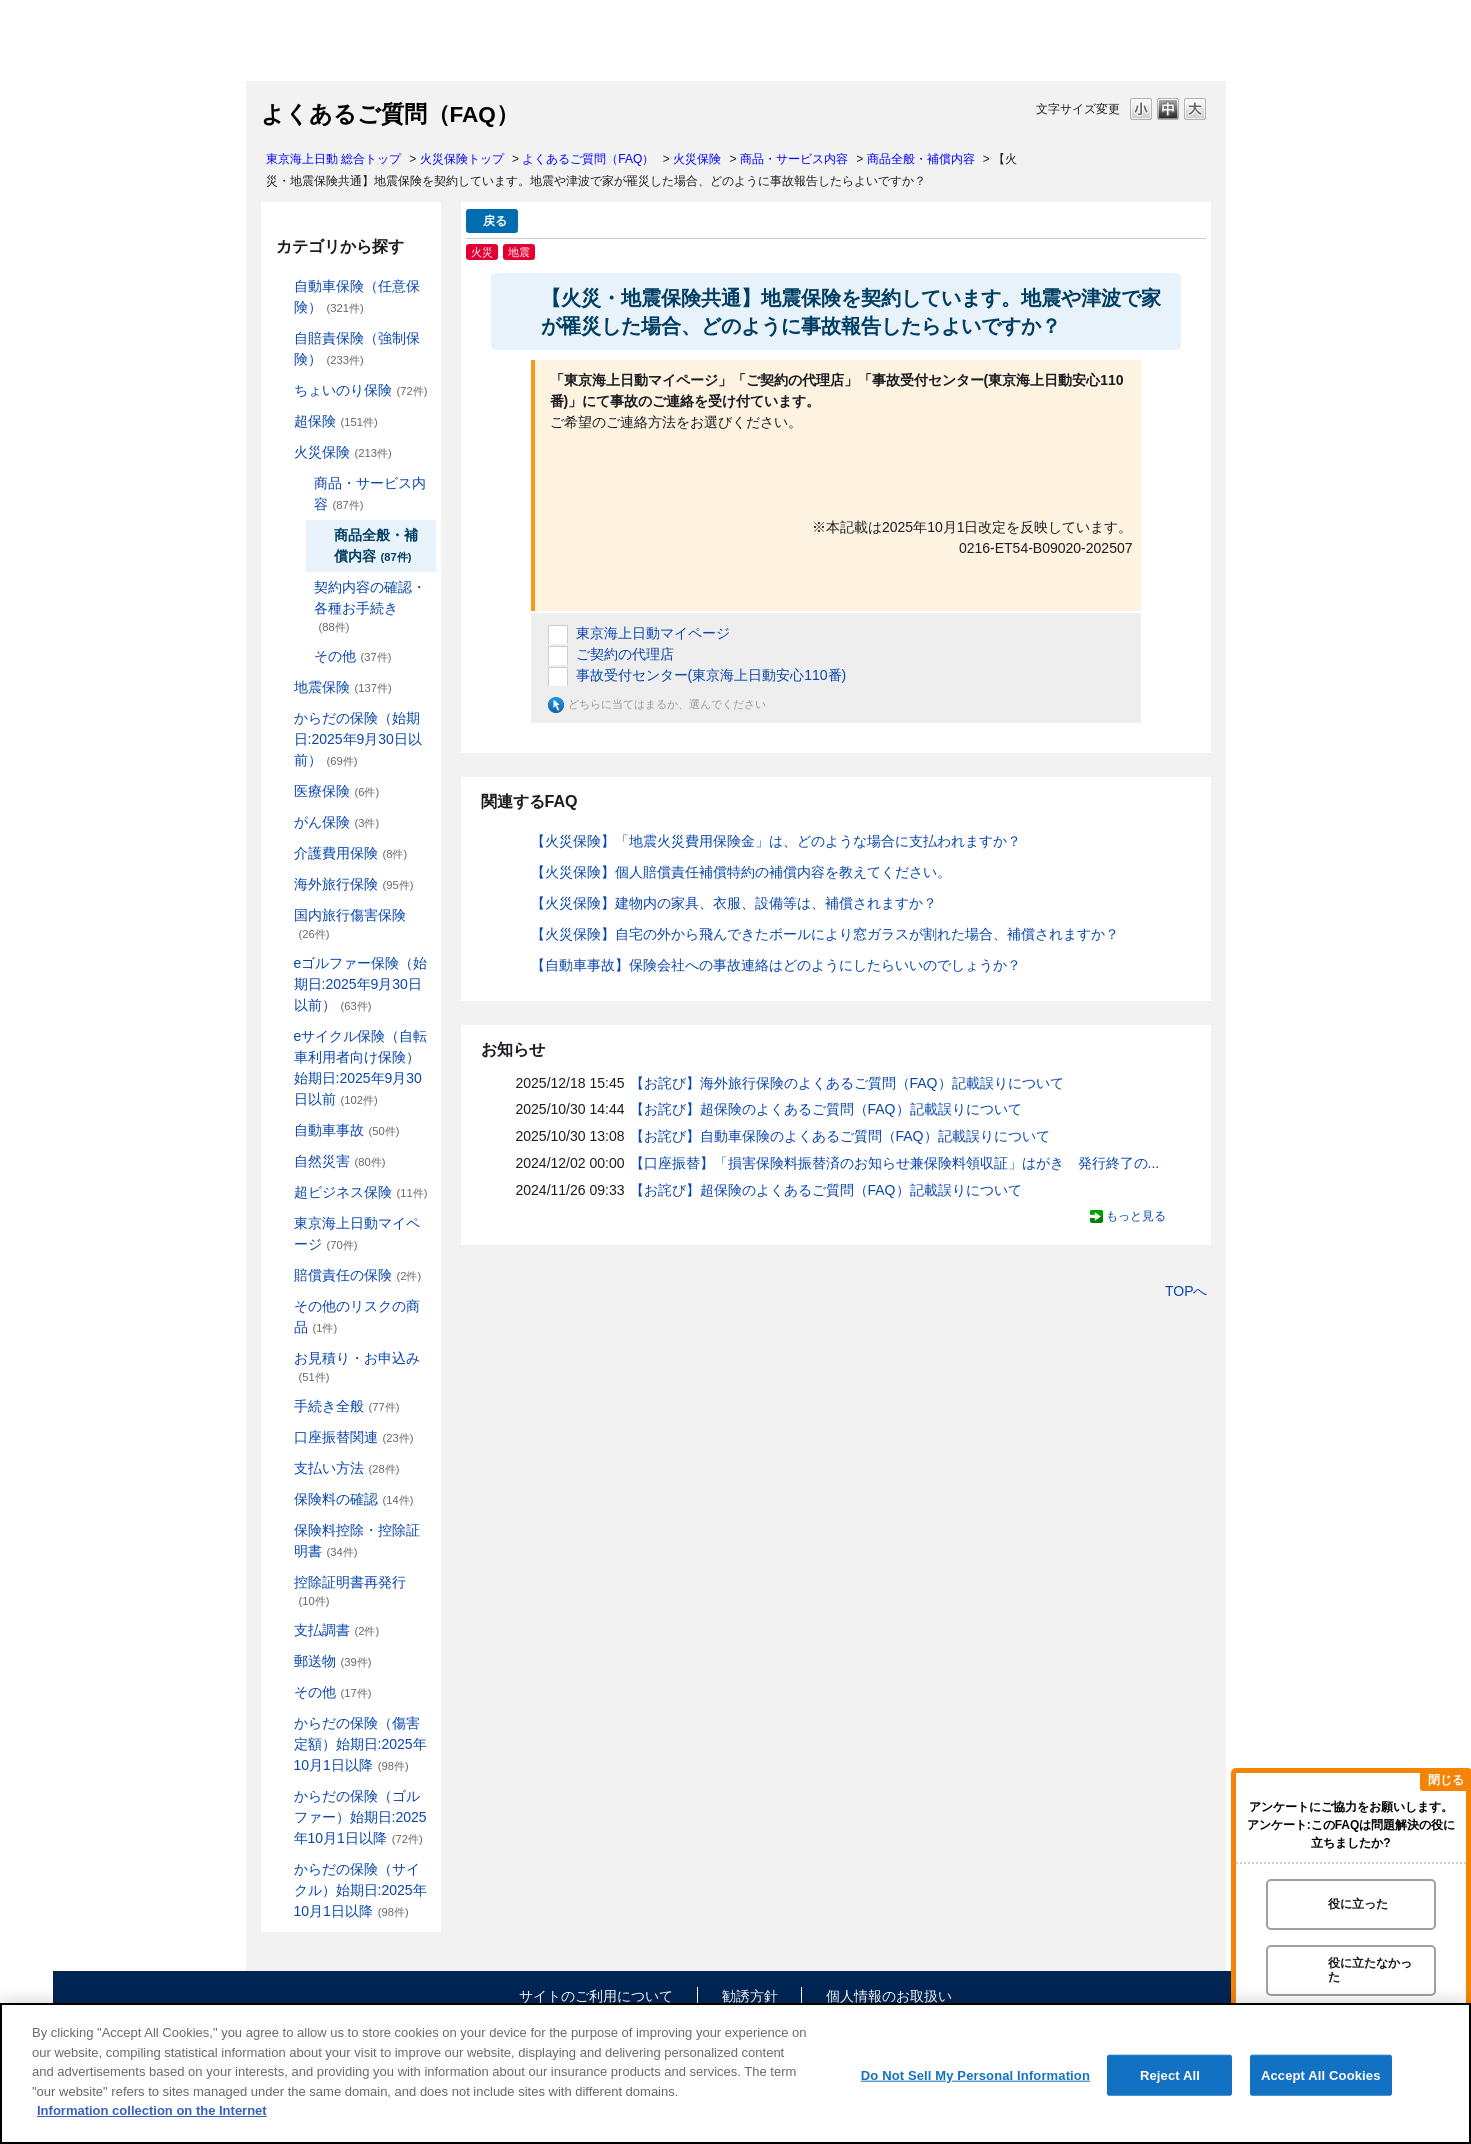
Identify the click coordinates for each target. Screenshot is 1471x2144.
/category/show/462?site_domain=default (280, 1723)
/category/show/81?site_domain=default (280, 884)
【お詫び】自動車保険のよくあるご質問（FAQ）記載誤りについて (840, 1136)
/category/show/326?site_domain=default (280, 1130)
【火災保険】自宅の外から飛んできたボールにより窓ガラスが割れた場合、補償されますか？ (825, 934)
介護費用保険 (351, 853)
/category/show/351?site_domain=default (280, 1582)
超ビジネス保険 (361, 1192)
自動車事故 (347, 1130)
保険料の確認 (354, 1499)
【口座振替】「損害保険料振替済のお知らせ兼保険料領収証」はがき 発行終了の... (895, 1163)
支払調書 (337, 1630)
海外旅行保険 (354, 884)
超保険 (336, 421)
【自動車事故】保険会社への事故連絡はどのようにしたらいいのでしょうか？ (776, 965)
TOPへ (1186, 1291)
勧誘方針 (750, 1996)
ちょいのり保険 (361, 390)
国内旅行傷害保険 (350, 923)
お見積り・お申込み (357, 1366)
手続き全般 (347, 1406)
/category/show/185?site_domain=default (280, 338)
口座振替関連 (354, 1437)
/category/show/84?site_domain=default (280, 718)
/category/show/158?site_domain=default (280, 822)
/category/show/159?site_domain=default (280, 1161)
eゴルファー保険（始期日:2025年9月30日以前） (361, 984)
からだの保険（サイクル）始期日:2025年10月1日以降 (360, 1890)
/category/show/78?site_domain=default (280, 915)
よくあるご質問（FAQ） (588, 159)
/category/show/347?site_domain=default (280, 1530)
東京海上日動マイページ (357, 1233)
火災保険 (697, 159)
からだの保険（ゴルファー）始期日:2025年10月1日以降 (360, 1817)
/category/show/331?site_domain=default (280, 1192)
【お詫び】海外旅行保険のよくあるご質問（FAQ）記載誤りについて (847, 1083)
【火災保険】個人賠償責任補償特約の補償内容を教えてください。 (741, 872)
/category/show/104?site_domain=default (280, 421)
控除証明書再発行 (350, 1590)
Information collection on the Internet (152, 2110)
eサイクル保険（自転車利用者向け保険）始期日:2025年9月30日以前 (361, 1067)
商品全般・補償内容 (921, 159)
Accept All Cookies (1321, 2074)
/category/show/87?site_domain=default (280, 687)
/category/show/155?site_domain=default (280, 791)
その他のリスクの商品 (357, 1316)
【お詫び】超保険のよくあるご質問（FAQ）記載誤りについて (826, 1109)
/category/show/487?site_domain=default (280, 1869)
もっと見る (1136, 1216)
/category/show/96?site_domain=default (280, 452)
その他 (353, 656)
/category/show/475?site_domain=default (280, 1796)
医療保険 (337, 791)
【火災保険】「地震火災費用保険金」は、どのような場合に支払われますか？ (776, 841)
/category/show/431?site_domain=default (280, 853)
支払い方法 (347, 1468)
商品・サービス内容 (794, 159)
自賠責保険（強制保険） (357, 348)
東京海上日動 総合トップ (333, 159)
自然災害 (340, 1161)
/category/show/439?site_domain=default (280, 1223)
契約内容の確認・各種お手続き (370, 606)
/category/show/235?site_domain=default (300, 587)
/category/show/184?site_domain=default (280, 286)
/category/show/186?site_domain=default (280, 390)
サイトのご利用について (596, 1996)
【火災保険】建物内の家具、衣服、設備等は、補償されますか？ (734, 903)
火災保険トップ (462, 159)
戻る (495, 221)
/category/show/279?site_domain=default (280, 963)
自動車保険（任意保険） (357, 296)
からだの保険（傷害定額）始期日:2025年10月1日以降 (360, 1744)
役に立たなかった (1370, 1969)
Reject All (1170, 2074)
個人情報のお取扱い (889, 1996)
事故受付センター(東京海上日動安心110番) (711, 675)
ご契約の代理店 (625, 654)
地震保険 (343, 687)
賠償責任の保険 (358, 1275)
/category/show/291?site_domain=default (280, 1036)
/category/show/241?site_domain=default (300, 656)
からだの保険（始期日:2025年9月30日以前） (358, 739)
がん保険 (337, 822)
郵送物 (333, 1661)
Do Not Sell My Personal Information (975, 2074)
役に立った (1358, 1904)
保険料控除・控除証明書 (357, 1540)
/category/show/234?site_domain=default (300, 483)
